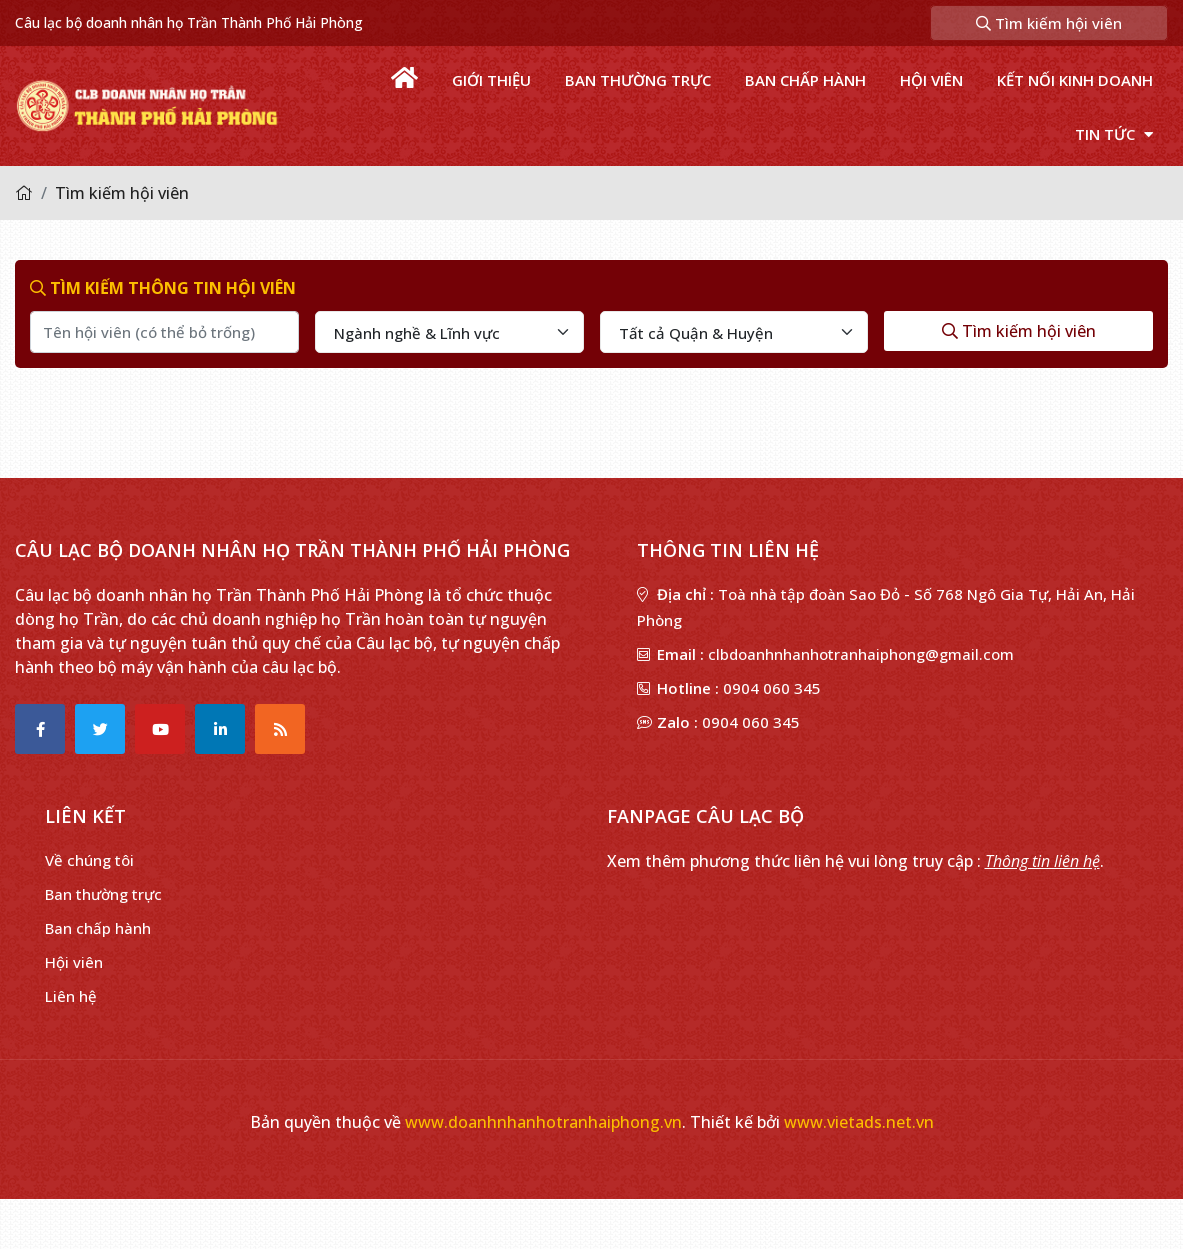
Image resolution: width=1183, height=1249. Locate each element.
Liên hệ (71, 996)
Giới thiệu (491, 80)
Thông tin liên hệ (1042, 861)
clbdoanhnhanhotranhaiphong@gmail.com (861, 654)
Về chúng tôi (89, 860)
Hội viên (931, 80)
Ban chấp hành (805, 80)
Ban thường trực (638, 80)
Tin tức (1114, 134)
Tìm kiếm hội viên (1049, 23)
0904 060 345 (772, 688)
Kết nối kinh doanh (1075, 80)
